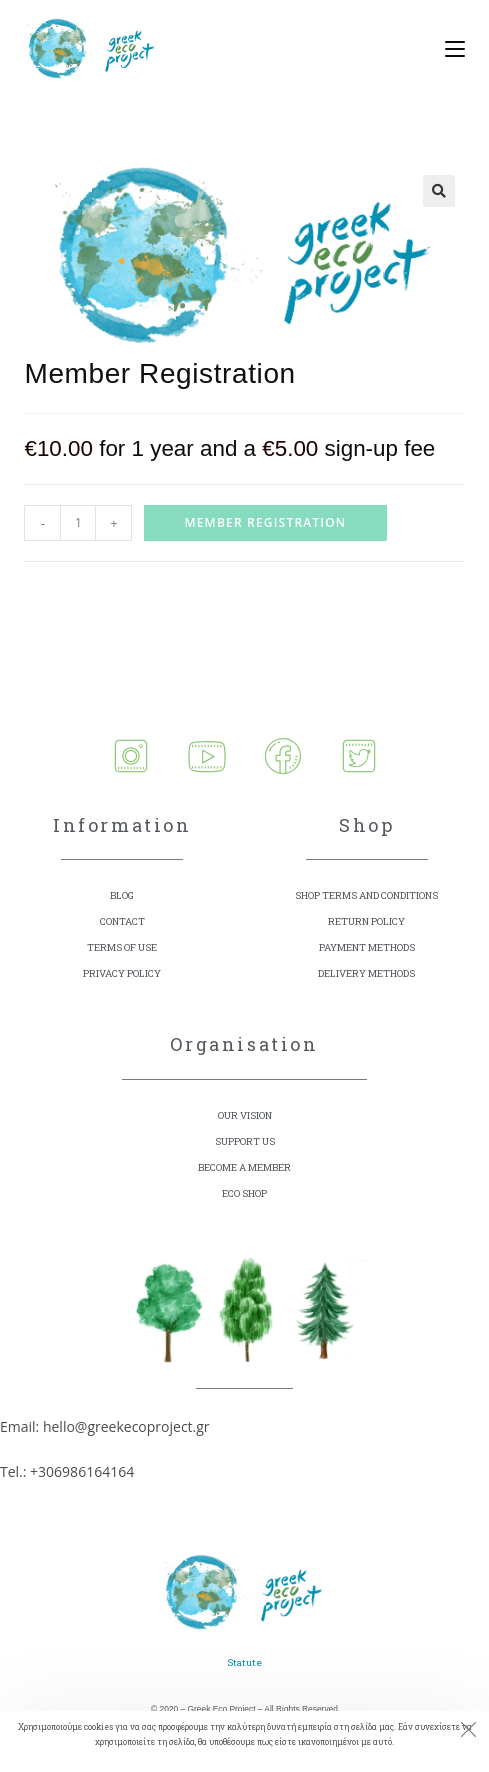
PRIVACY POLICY (122, 973)
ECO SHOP (244, 1193)
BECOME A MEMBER (244, 1167)
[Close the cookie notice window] (468, 1732)
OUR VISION (245, 1115)
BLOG (122, 895)
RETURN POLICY (366, 921)
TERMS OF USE (122, 947)
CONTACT (122, 921)
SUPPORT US (245, 1141)
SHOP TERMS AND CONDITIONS (366, 895)
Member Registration (265, 522)
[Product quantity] (78, 523)
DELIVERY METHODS (366, 973)
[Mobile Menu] (447, 50)
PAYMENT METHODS (367, 947)
